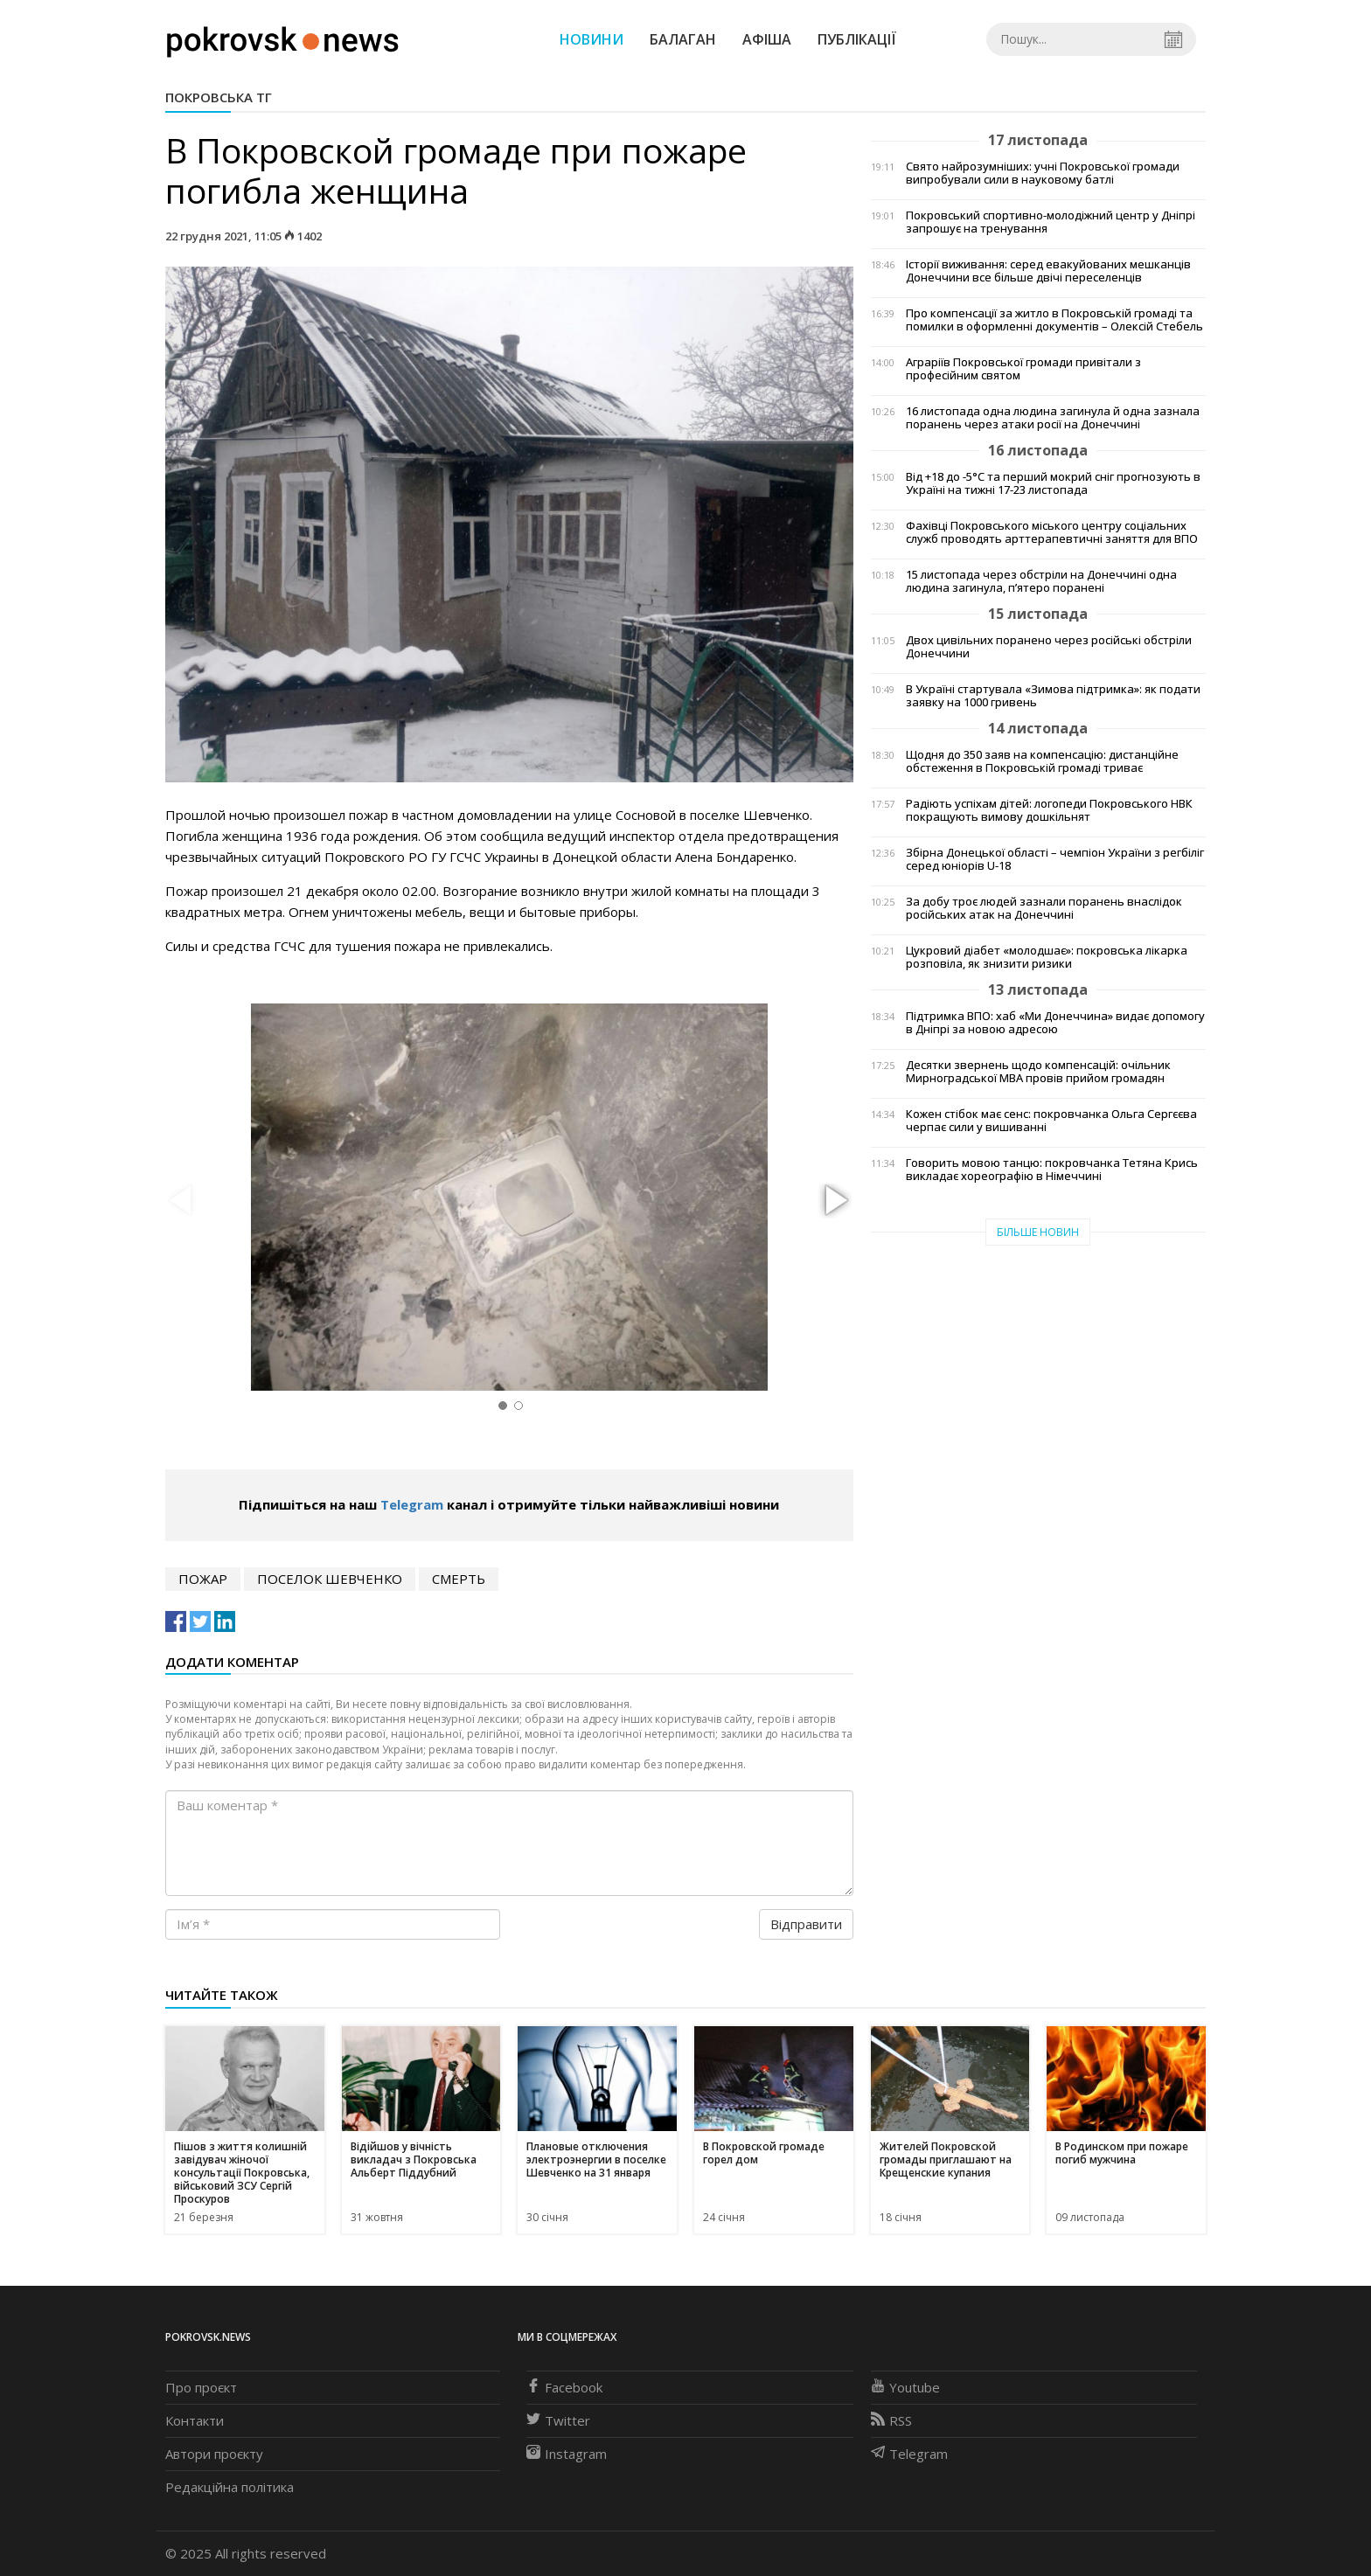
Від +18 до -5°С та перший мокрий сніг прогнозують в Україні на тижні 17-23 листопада (1053, 483)
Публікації (857, 39)
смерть (458, 1578)
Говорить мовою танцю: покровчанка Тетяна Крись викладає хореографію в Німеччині (1052, 1169)
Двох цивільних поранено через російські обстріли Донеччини (1049, 647)
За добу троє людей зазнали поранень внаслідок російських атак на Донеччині (1044, 908)
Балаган (683, 39)
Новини (591, 39)
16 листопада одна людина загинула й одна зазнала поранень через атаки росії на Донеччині (1053, 418)
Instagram (566, 2453)
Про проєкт (201, 2387)
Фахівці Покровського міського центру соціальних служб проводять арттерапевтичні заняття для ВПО (1052, 532)
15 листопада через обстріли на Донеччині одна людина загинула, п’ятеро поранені (1041, 581)
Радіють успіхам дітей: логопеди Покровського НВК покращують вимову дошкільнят (1049, 810)
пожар (202, 1578)
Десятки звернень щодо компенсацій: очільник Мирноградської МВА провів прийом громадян (1038, 1072)
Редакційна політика (229, 2487)
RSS (891, 2420)
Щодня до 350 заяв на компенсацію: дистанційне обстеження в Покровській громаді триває (1042, 761)
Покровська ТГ (218, 97)
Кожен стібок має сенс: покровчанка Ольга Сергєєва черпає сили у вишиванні (1051, 1120)
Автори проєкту (214, 2453)
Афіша (766, 39)
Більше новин (1038, 1232)
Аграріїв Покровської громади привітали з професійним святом (1023, 369)
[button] (834, 1201)
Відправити (806, 1924)
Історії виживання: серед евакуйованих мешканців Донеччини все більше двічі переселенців (1048, 271)
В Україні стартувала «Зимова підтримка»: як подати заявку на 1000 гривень (1053, 696)
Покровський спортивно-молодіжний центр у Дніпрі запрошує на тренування (1050, 222)
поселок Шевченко (329, 1578)
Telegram (411, 1504)
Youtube (905, 2387)
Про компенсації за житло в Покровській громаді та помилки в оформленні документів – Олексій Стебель (1054, 320)
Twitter (558, 2420)
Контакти (194, 2420)
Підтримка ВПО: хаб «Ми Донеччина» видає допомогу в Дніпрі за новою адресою (1055, 1023)
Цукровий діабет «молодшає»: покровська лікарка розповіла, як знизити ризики (1046, 957)
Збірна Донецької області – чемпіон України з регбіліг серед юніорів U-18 (1055, 859)
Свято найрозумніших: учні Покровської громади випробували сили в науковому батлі (1043, 173)
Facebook (564, 2387)
